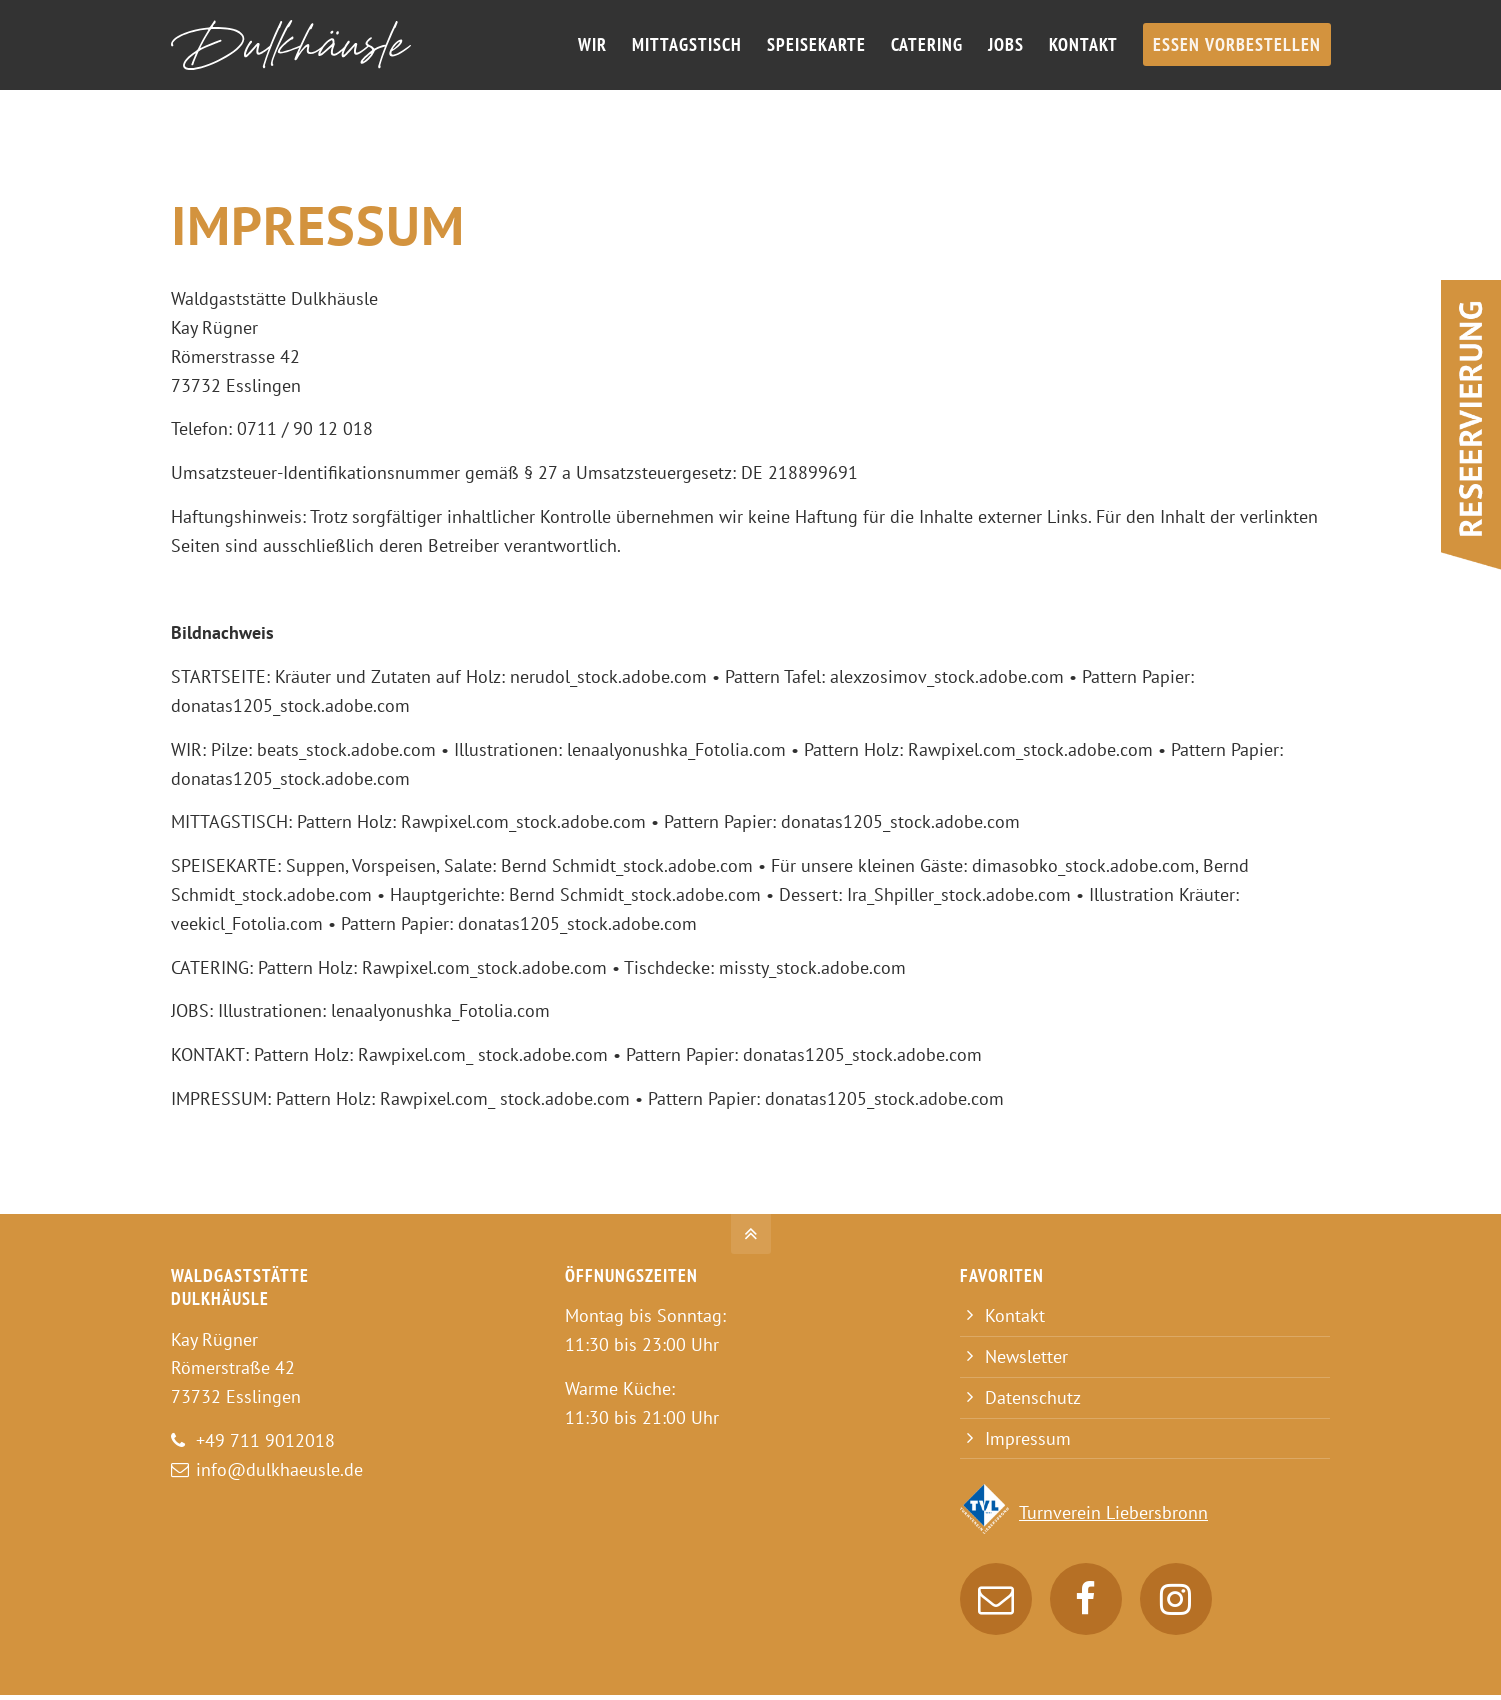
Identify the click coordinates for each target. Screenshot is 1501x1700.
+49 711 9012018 (265, 1440)
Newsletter (1026, 1356)
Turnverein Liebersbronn (1113, 1512)
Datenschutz (1033, 1397)
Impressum (1028, 1438)
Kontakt (1015, 1315)
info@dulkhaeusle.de (279, 1469)
